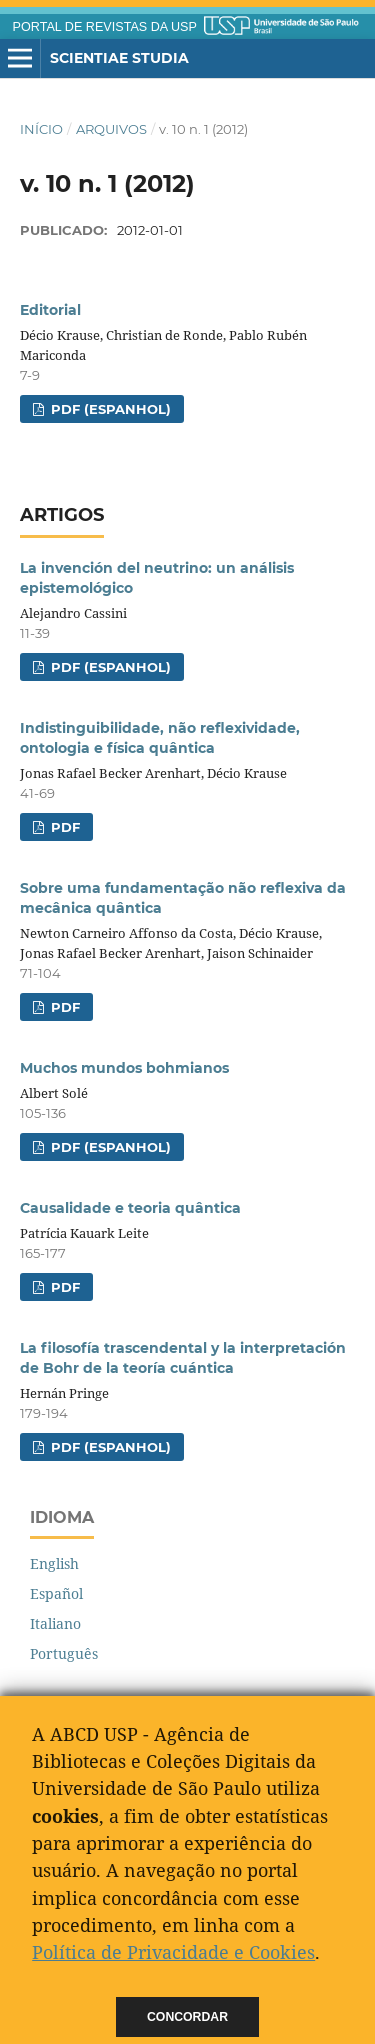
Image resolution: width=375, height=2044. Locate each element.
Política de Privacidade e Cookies (173, 1952)
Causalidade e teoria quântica (130, 1208)
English (54, 1563)
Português (64, 1653)
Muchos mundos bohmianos (124, 1068)
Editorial (50, 310)
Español (56, 1593)
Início (41, 129)
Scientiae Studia (119, 58)
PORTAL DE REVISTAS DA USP (105, 27)
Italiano (55, 1623)
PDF (63, 827)
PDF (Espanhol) (109, 409)
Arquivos (111, 129)
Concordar (187, 2017)
